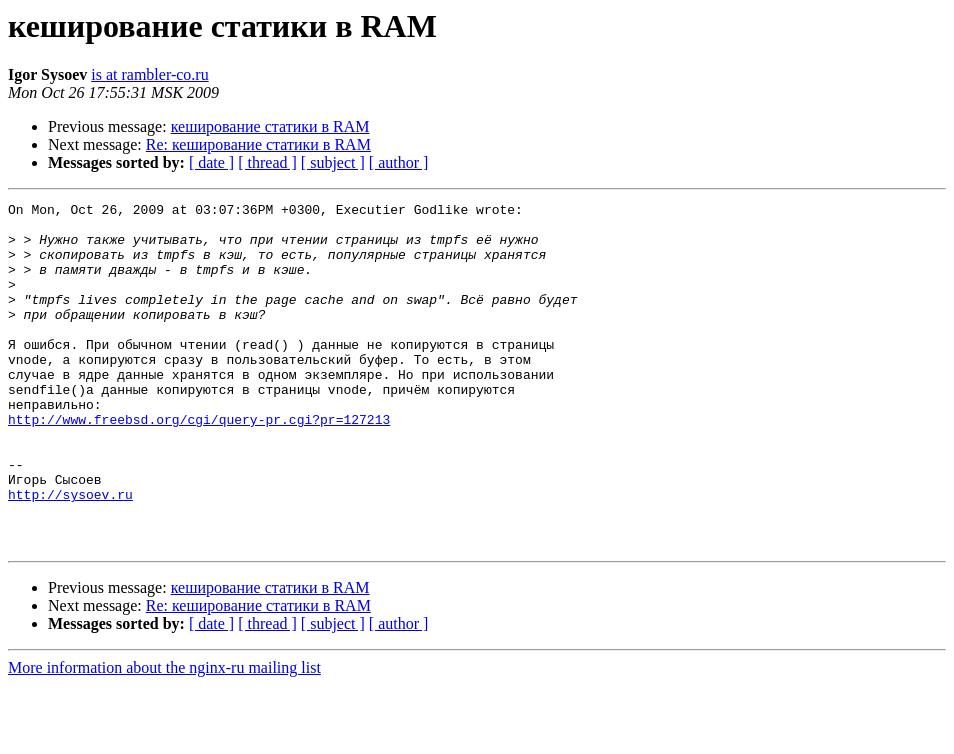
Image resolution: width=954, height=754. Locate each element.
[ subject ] (333, 162)
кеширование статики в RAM (270, 126)
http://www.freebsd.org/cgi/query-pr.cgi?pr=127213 (199, 464)
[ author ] (399, 162)
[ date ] (211, 162)
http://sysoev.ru (70, 554)
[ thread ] (267, 162)
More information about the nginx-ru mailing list (164, 736)
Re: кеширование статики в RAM (258, 144)
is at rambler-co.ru (149, 74)
